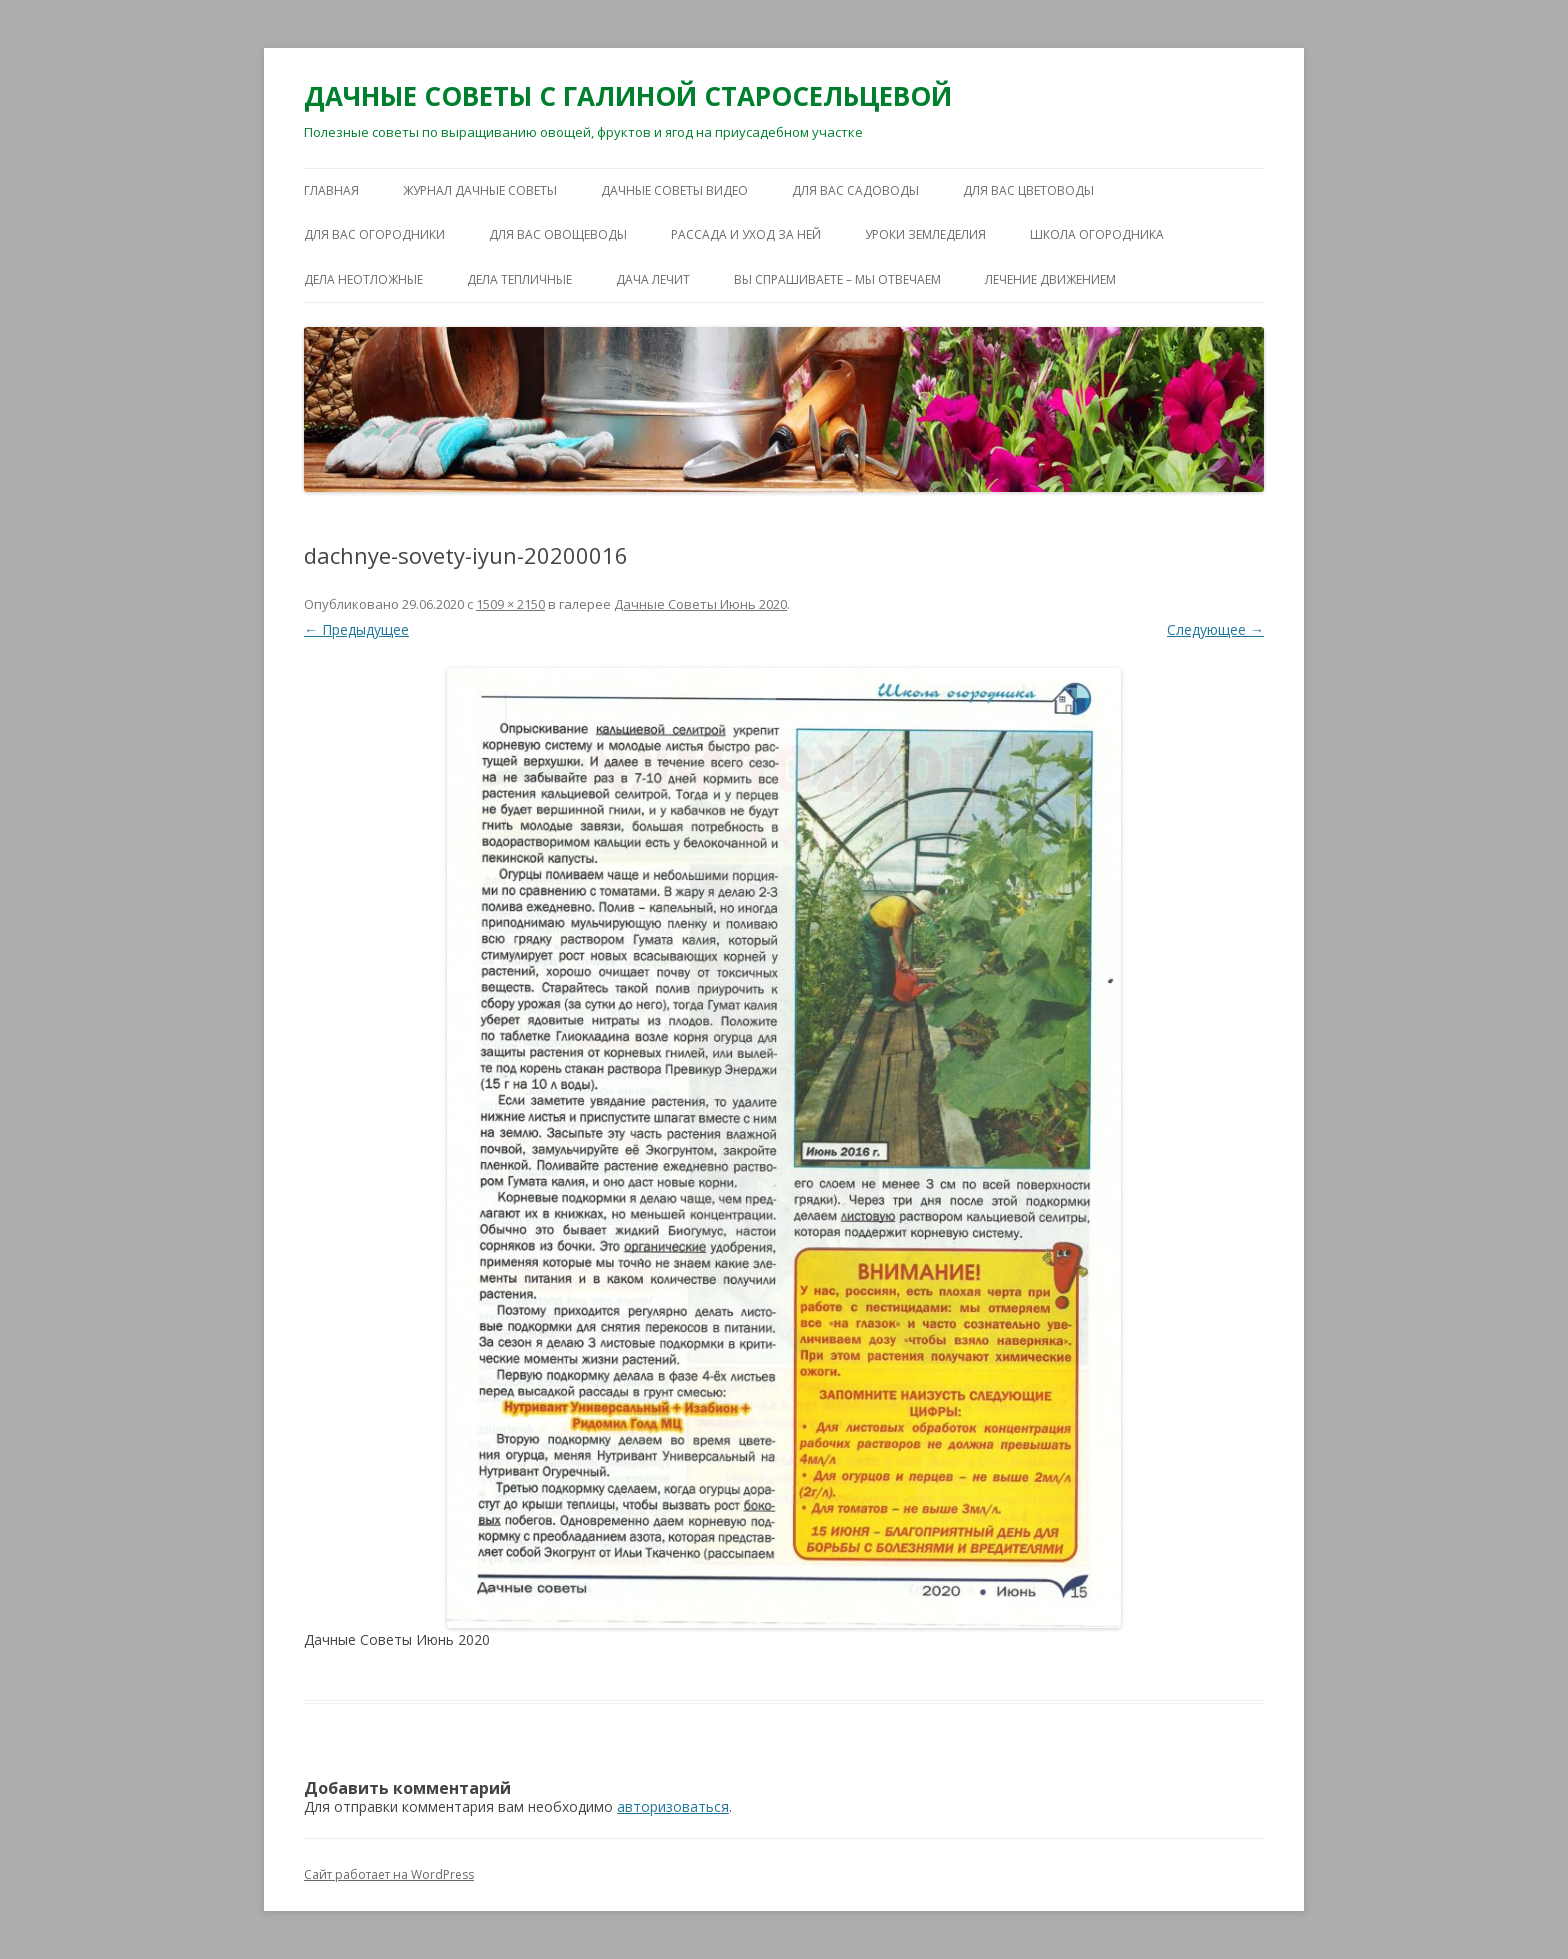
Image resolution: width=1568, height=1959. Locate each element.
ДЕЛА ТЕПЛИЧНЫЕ (519, 279)
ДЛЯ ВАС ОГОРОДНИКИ (374, 234)
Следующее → (1215, 629)
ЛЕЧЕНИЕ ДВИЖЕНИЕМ (1050, 279)
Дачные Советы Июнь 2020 (700, 604)
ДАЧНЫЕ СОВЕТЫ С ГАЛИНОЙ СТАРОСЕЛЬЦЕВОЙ (628, 96)
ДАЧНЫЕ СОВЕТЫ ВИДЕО (674, 190)
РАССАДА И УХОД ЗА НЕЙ (746, 234)
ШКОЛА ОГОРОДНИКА (1097, 234)
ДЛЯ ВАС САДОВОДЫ (855, 190)
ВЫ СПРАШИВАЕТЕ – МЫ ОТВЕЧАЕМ (837, 279)
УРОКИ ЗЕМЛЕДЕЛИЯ (925, 234)
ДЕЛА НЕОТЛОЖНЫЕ (363, 279)
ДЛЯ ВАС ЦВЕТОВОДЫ (1028, 190)
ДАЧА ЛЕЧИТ (653, 279)
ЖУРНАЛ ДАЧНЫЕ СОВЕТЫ (480, 190)
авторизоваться (673, 1806)
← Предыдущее (356, 629)
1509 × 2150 (510, 604)
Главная (331, 190)
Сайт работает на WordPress (389, 1874)
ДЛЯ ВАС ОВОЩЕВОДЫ (558, 234)
